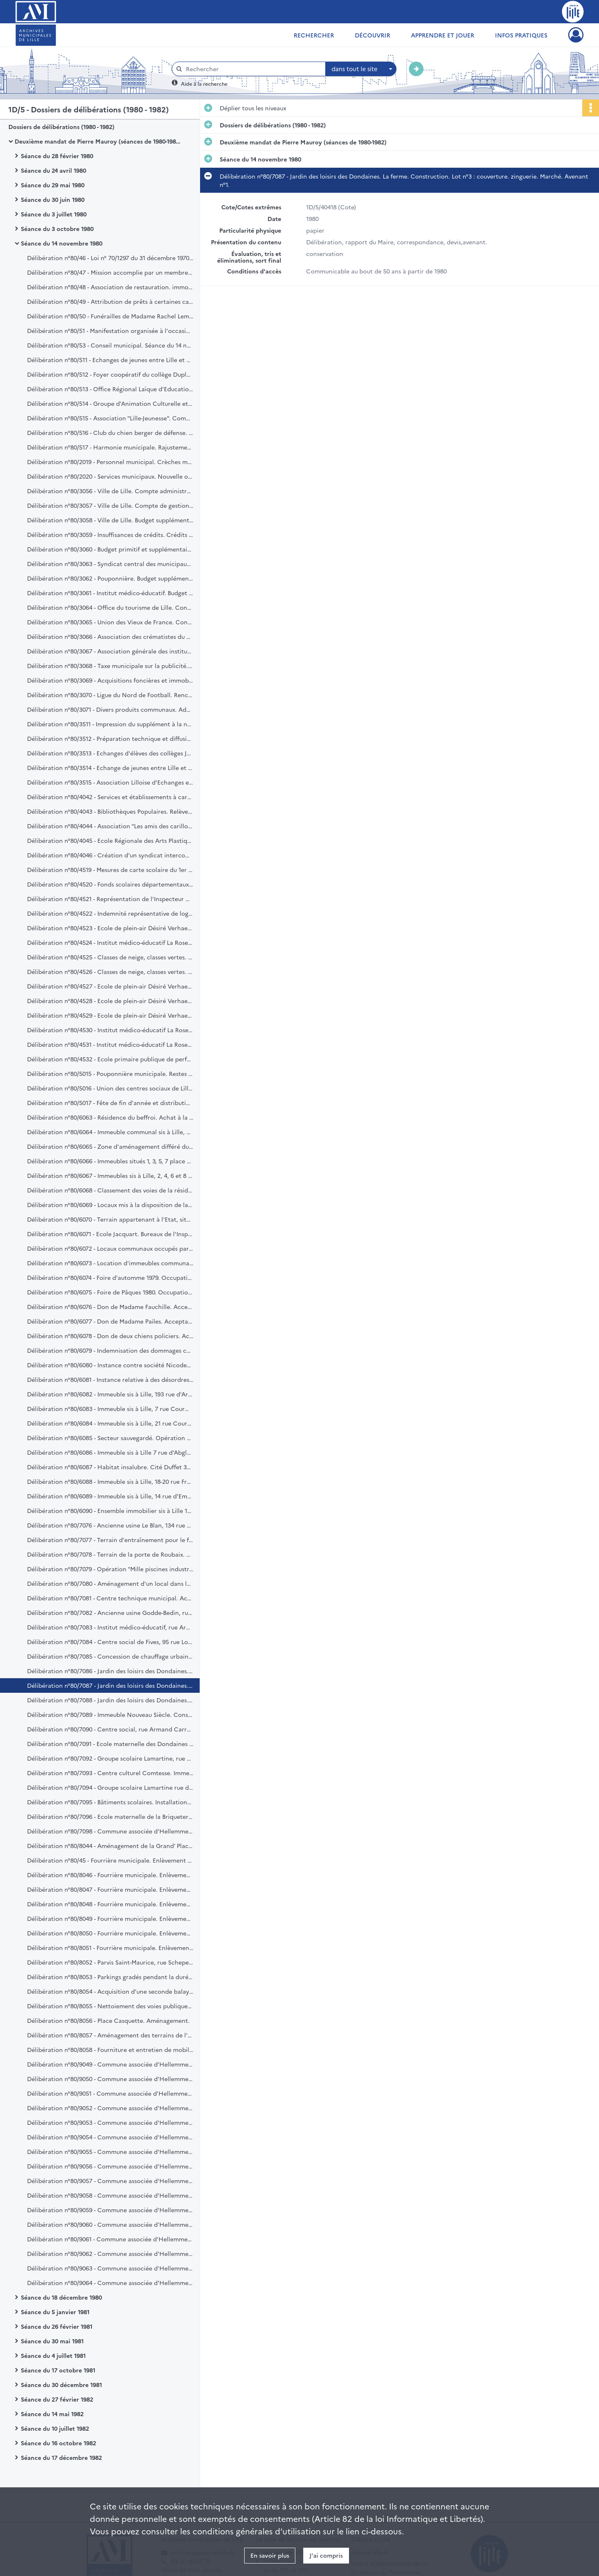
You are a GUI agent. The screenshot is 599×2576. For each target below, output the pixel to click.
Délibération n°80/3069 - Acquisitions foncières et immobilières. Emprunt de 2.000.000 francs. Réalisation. (110, 680)
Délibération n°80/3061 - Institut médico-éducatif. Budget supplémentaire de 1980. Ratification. (110, 593)
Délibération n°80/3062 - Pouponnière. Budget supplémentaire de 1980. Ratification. (110, 578)
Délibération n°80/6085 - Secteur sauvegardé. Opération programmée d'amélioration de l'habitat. (110, 1437)
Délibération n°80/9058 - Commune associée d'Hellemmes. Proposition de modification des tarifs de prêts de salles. (110, 2195)
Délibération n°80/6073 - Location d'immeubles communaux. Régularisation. (110, 1263)
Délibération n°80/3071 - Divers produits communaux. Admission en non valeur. (110, 709)
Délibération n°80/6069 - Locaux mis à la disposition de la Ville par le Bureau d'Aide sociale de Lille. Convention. (110, 1204)
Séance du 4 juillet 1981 (53, 2355)
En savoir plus (269, 2555)
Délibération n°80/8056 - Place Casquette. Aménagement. (108, 2020)
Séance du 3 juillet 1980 (54, 214)
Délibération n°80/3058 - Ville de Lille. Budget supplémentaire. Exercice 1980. (110, 520)
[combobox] (361, 69)
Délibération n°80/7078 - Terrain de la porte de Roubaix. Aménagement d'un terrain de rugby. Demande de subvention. (110, 1554)
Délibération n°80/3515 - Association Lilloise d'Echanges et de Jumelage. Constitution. (110, 782)
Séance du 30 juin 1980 (52, 199)
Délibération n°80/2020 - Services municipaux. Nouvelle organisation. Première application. (110, 476)
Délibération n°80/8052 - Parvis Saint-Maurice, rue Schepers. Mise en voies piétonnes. (110, 1962)
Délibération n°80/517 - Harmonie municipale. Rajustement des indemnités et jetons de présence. (110, 447)
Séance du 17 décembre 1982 (61, 2457)
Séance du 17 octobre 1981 (58, 2370)
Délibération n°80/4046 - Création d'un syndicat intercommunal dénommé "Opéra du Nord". (110, 855)
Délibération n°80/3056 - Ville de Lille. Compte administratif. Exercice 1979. (110, 491)
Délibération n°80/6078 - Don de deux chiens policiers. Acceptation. (110, 1335)
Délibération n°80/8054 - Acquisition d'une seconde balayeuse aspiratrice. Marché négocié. (110, 1991)
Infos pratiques (521, 35)
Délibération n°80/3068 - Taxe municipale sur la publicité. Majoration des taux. (110, 665)
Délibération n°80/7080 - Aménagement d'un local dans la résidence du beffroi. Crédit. (110, 1583)
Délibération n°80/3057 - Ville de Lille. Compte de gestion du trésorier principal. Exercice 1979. (110, 505)
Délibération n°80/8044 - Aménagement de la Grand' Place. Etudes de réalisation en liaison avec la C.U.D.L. (110, 1845)
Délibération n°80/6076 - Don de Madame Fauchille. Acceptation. (110, 1306)
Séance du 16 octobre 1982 (58, 2443)
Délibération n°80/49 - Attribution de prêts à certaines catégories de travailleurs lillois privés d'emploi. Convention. (110, 301)
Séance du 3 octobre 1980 (57, 228)
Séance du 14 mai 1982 (52, 2414)
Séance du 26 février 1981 (56, 2326)
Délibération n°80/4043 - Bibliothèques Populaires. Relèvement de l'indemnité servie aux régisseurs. (110, 811)
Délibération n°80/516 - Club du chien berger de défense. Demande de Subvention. (110, 432)
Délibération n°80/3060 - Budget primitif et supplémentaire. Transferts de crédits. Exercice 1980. (110, 549)
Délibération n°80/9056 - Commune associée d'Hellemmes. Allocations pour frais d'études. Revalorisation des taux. (110, 2166)
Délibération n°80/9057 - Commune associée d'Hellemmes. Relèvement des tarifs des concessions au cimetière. (110, 2180)
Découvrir (372, 35)
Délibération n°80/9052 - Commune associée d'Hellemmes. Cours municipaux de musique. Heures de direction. (110, 2108)
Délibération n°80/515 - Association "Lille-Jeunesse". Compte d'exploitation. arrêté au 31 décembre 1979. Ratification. (110, 418)
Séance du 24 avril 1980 (53, 170)
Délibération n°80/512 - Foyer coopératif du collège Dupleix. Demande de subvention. (110, 374)
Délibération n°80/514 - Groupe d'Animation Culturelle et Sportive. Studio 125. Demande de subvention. (110, 403)
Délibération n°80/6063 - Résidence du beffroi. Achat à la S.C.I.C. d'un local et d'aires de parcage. (110, 1117)
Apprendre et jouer (442, 35)
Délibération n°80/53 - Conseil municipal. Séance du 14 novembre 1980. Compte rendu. (110, 345)
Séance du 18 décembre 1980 (61, 2297)
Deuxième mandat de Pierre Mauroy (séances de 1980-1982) (98, 141)
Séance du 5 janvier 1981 (55, 2312)
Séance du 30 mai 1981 (52, 2341)
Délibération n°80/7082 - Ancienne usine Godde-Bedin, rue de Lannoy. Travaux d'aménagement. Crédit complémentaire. (110, 1612)
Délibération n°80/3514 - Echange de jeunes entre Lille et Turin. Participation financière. (110, 767)
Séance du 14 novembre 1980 (61, 243)
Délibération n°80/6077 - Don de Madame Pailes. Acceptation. (110, 1321)
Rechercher (314, 35)
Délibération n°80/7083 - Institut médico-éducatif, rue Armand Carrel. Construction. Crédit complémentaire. (110, 1627)
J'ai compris (326, 2555)
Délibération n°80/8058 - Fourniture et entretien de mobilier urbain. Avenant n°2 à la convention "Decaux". (110, 2049)
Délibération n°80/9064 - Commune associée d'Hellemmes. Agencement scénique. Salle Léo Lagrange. (110, 2282)
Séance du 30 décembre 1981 (61, 2384)
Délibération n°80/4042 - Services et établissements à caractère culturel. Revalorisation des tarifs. (110, 796)
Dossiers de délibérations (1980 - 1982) (61, 126)
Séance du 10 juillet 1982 (55, 2428)
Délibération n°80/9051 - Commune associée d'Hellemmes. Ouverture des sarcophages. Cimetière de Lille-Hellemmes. (110, 2093)
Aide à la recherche (204, 83)
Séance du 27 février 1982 (57, 2399)
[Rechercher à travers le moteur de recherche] (253, 69)
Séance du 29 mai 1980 (52, 185)
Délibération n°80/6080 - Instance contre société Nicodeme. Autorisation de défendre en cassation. (110, 1365)
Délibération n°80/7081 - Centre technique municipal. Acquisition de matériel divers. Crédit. (110, 1598)
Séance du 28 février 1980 (57, 156)
